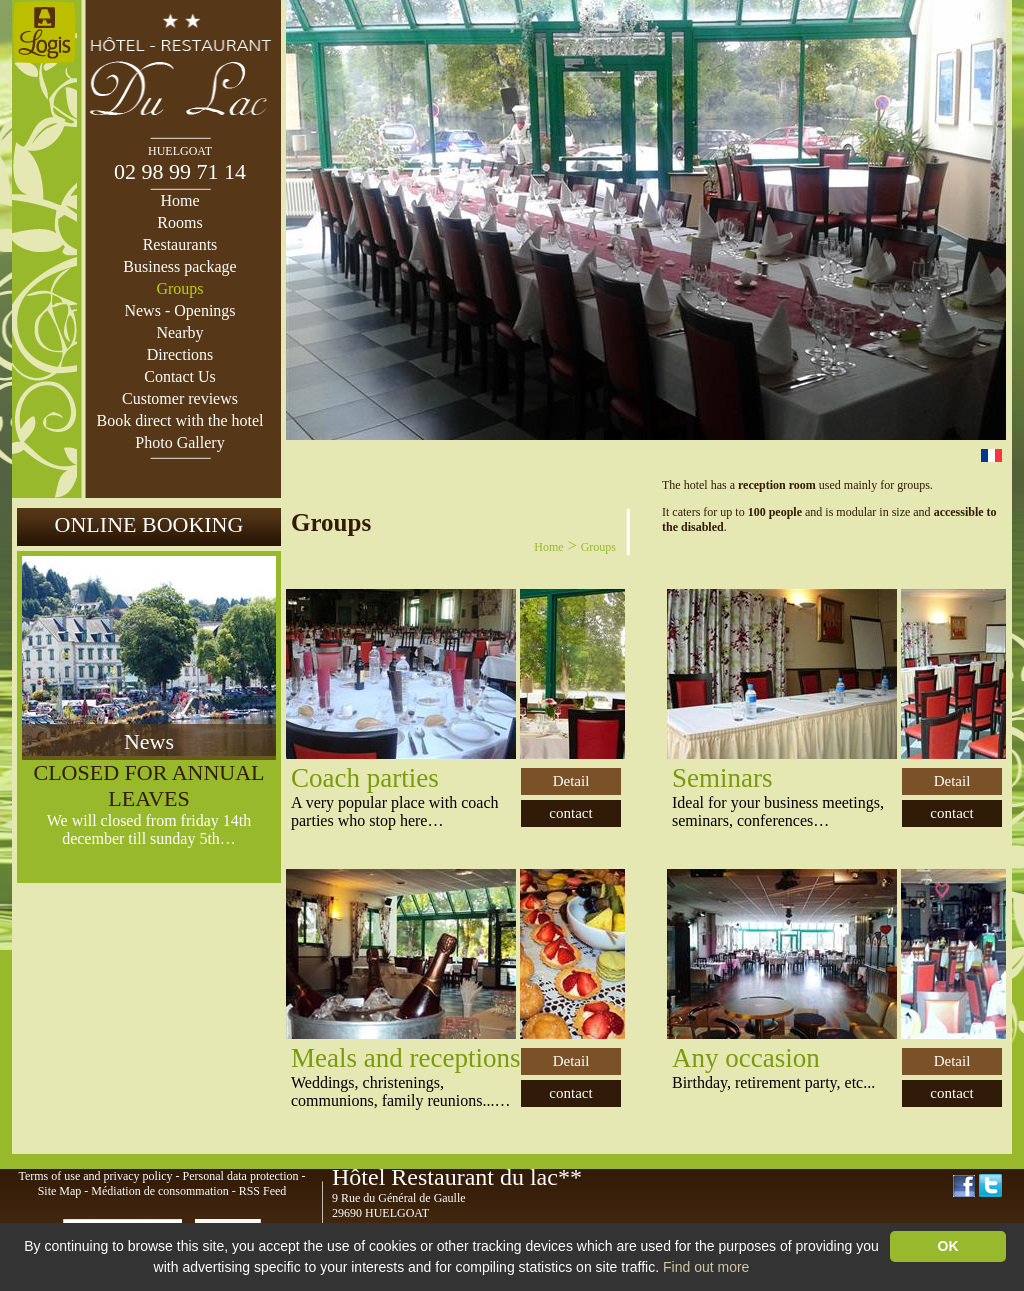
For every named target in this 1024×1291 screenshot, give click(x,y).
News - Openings (179, 310)
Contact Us (180, 376)
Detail (571, 781)
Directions (180, 354)
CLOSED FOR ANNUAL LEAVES (148, 785)
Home (179, 200)
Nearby (179, 332)
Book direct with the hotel (179, 420)
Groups (179, 288)
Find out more (706, 1267)
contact (570, 813)
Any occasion (746, 1058)
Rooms (179, 222)
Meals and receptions (405, 1058)
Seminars (722, 778)
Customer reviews (180, 398)
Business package (179, 266)
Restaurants (180, 244)
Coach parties (365, 778)
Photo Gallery (179, 442)
